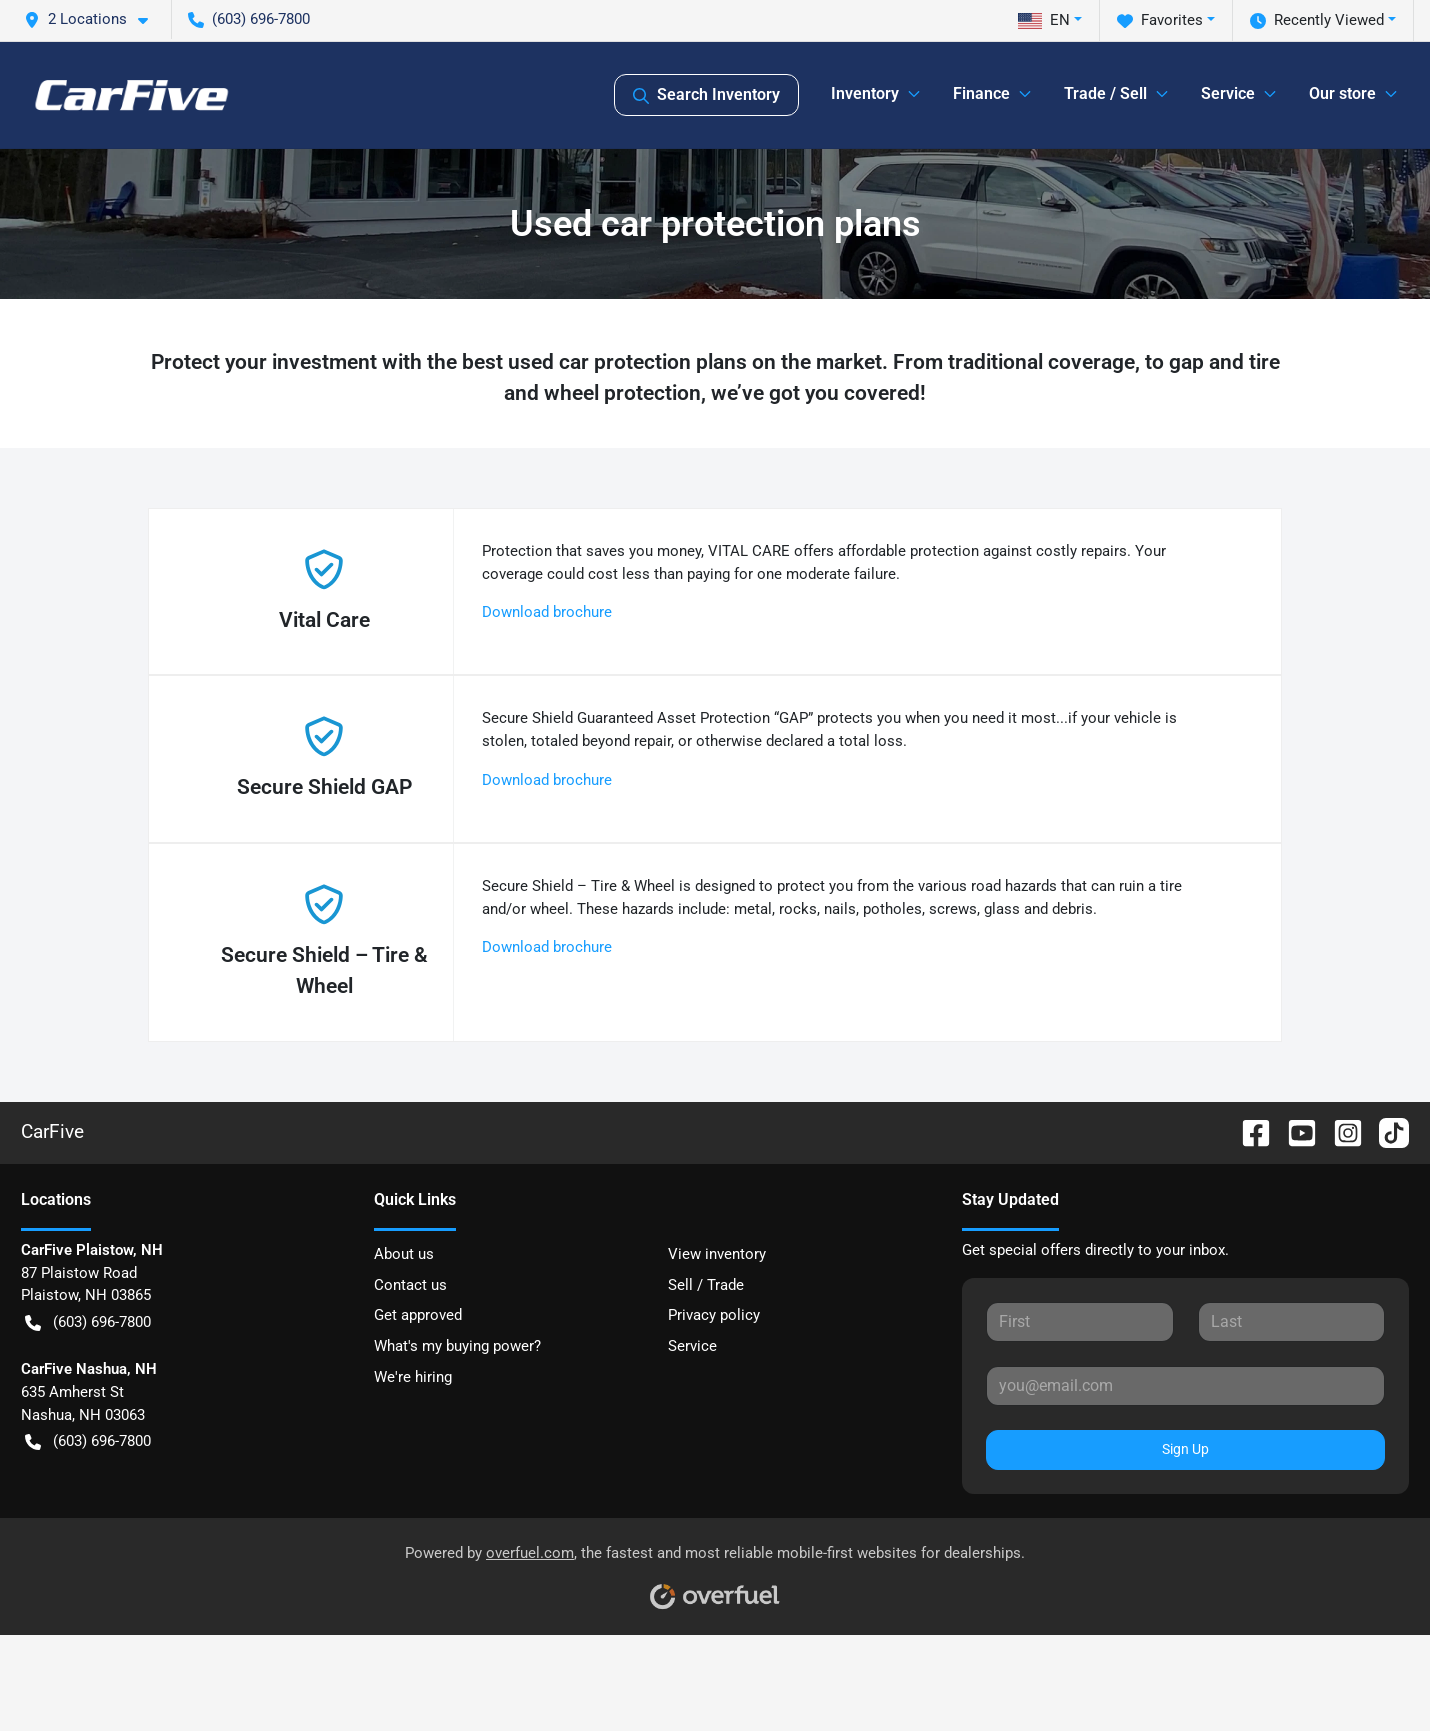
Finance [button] (981, 93)
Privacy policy (714, 1315)
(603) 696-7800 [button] (249, 19)
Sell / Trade (706, 1285)
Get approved (418, 1315)
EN (1044, 20)
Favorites (1160, 20)
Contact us (410, 1285)
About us (404, 1254)
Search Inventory (706, 95)
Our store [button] (1342, 93)
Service (692, 1346)
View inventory (717, 1254)
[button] (94, 19)
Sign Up (1185, 1449)
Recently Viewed (1317, 20)
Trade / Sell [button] (1105, 93)
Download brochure (547, 612)
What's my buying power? (457, 1346)
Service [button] (1228, 93)
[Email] (1185, 1386)
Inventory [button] (865, 93)
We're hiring (413, 1377)
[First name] (1079, 1322)
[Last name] (1291, 1322)
